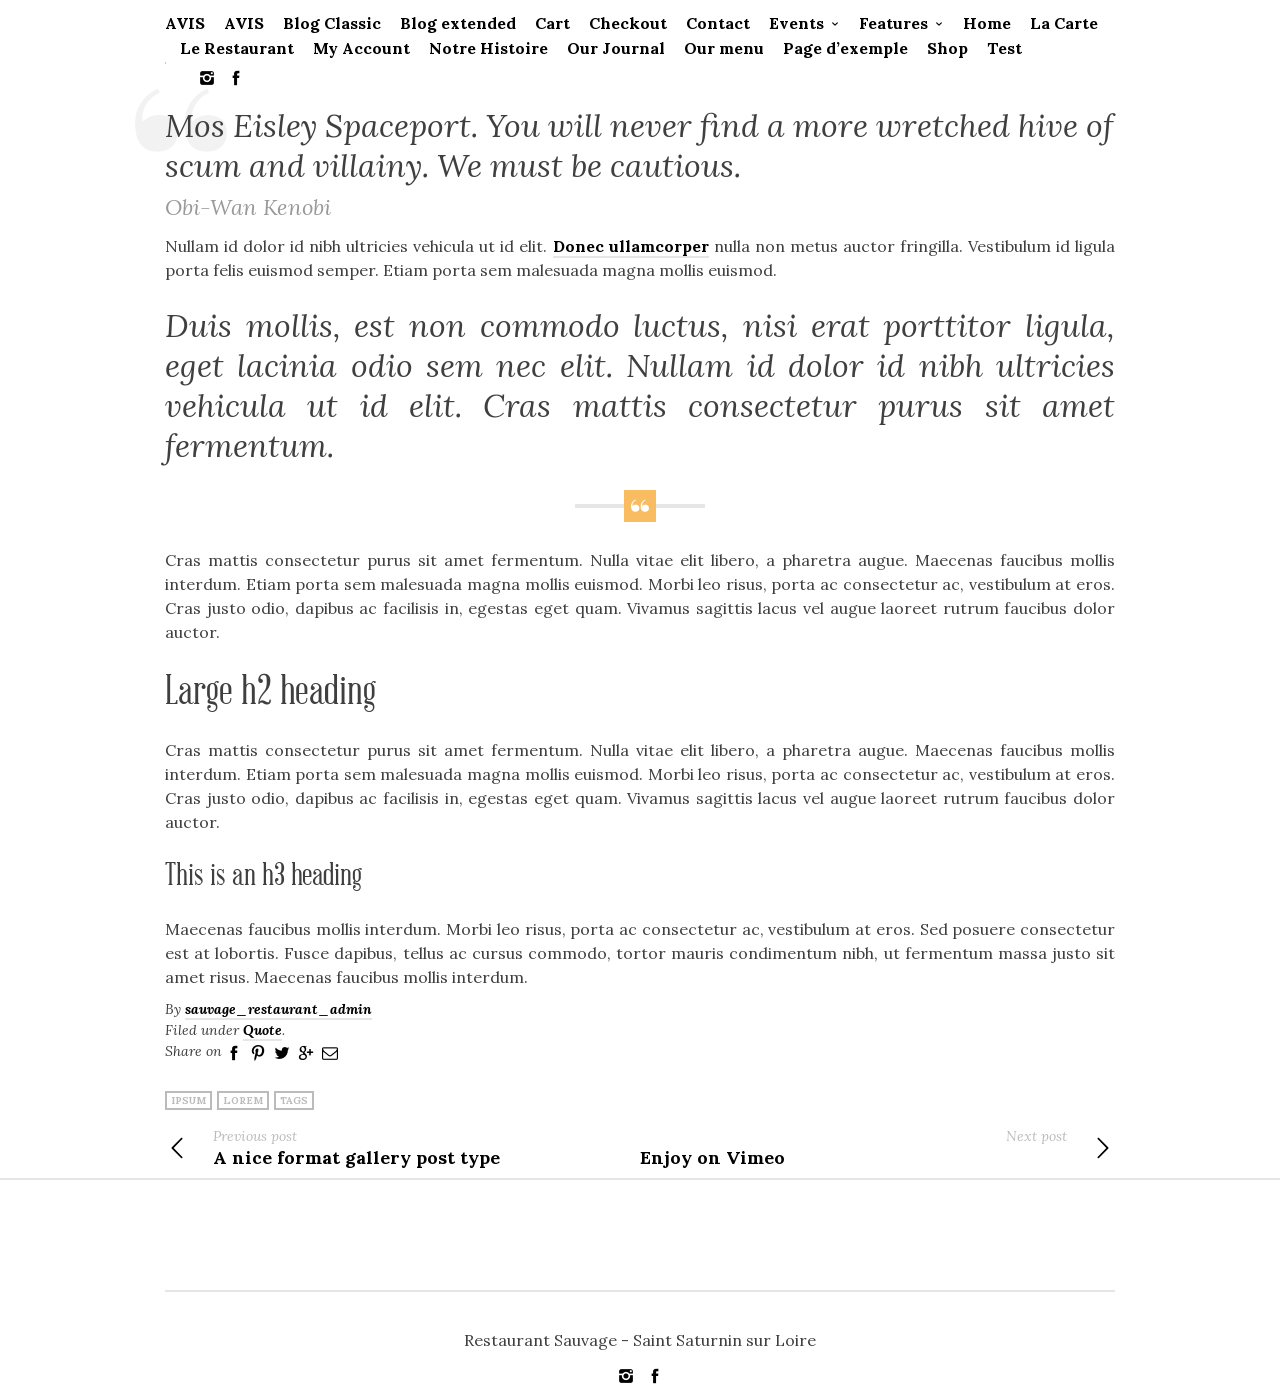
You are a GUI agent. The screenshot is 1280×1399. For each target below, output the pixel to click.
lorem (243, 1100)
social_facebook (236, 78)
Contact (718, 23)
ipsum (188, 1100)
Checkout (628, 23)
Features (893, 23)
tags (294, 1100)
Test (1004, 48)
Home (987, 23)
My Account (361, 48)
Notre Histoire (488, 48)
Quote (262, 1030)
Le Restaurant (237, 48)
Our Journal (616, 48)
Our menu (724, 48)
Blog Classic (332, 23)
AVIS (185, 23)
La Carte (1064, 23)
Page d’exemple (845, 48)
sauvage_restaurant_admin (278, 1009)
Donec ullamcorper (631, 246)
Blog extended (458, 23)
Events (796, 23)
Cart (552, 23)
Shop (947, 48)
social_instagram (207, 78)
